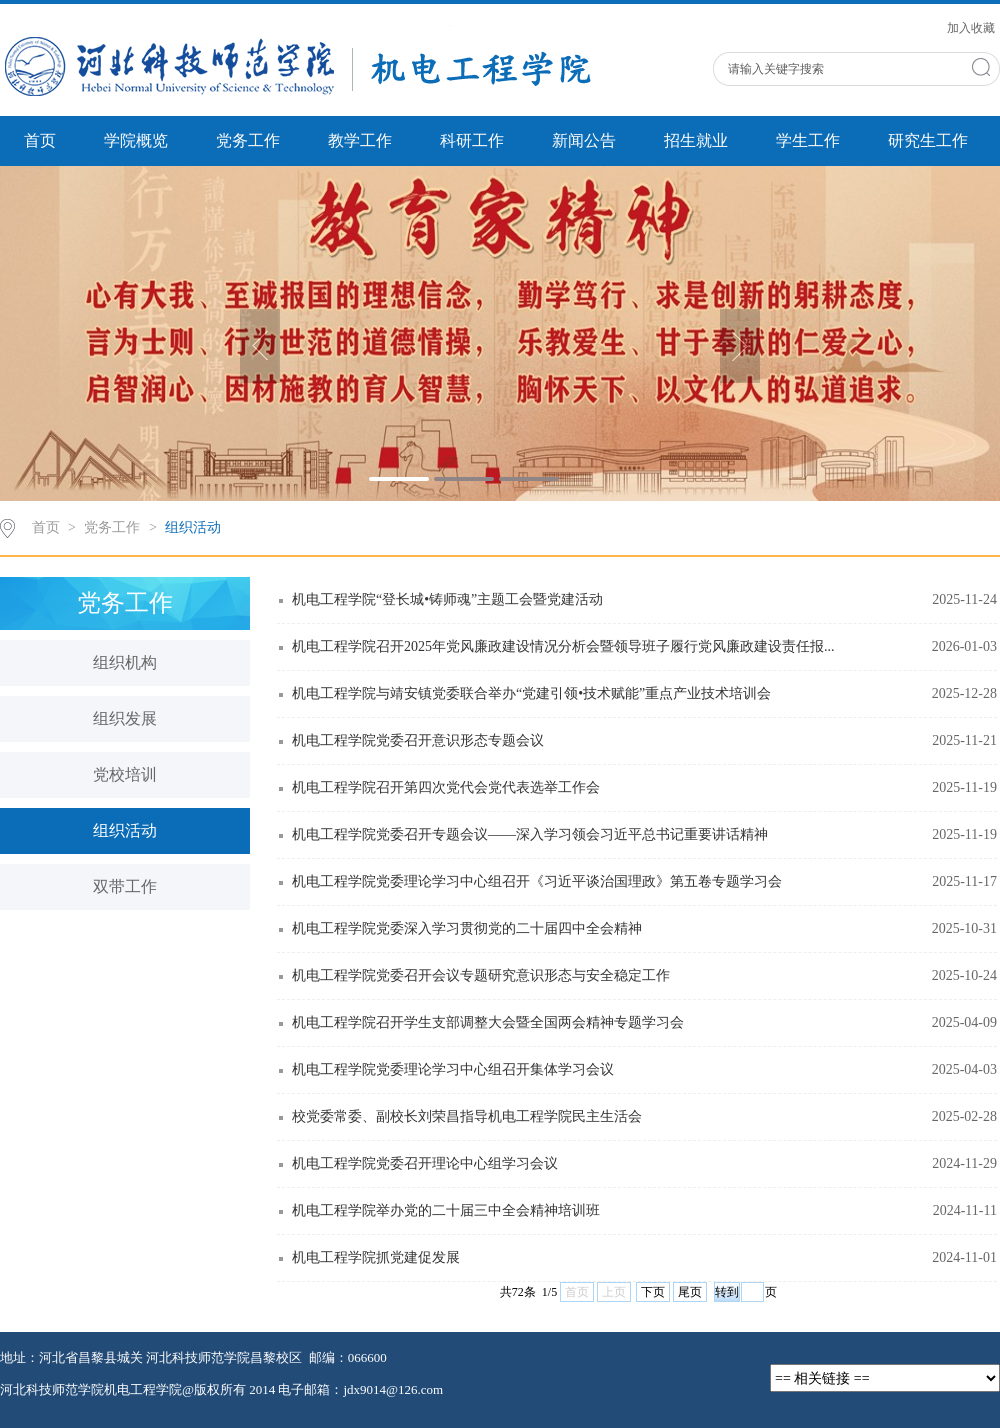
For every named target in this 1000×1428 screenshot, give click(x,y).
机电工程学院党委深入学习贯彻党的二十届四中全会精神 (467, 928)
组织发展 (125, 718)
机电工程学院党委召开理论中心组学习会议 (425, 1163)
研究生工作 (928, 140)
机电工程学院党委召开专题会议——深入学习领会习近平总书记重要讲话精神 (530, 834)
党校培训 (125, 774)
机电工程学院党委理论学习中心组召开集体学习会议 (453, 1069)
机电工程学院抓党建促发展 (376, 1257)
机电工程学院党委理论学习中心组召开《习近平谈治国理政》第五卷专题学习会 (537, 881)
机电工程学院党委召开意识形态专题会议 (418, 740)
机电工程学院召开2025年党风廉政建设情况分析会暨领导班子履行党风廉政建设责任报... (563, 646)
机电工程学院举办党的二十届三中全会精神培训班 (446, 1210)
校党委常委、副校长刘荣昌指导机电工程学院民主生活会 (467, 1116)
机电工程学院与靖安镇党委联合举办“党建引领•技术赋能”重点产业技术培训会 (531, 693)
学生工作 (808, 140)
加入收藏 (971, 28)
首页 (40, 140)
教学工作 (360, 140)
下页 (653, 1292)
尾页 (690, 1292)
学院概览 (136, 140)
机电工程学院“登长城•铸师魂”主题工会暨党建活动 (447, 599)
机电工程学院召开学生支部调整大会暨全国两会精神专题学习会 (488, 1022)
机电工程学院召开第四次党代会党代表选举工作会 (446, 787)
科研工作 (472, 140)
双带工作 (125, 886)
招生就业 (696, 140)
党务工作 (248, 140)
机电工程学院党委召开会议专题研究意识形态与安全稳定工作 (481, 975)
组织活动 (193, 527)
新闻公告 (584, 140)
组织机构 (125, 662)
